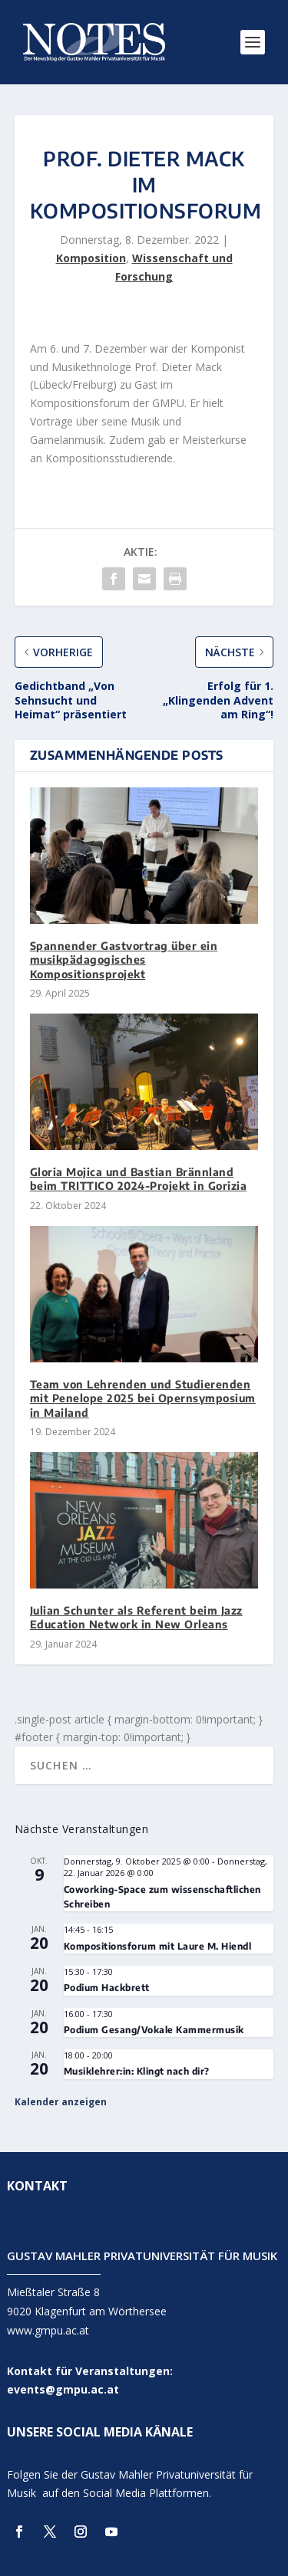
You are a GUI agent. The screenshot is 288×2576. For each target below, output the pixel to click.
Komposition (91, 258)
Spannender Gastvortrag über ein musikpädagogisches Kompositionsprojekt (124, 959)
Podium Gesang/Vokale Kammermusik (154, 2030)
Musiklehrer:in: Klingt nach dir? (137, 2071)
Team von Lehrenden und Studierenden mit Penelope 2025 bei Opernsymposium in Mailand (143, 1398)
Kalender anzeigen (61, 2101)
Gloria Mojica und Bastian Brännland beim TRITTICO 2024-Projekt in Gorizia (138, 1178)
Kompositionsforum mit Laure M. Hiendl (158, 1946)
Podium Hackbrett (107, 1987)
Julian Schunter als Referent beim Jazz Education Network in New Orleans (136, 1617)
